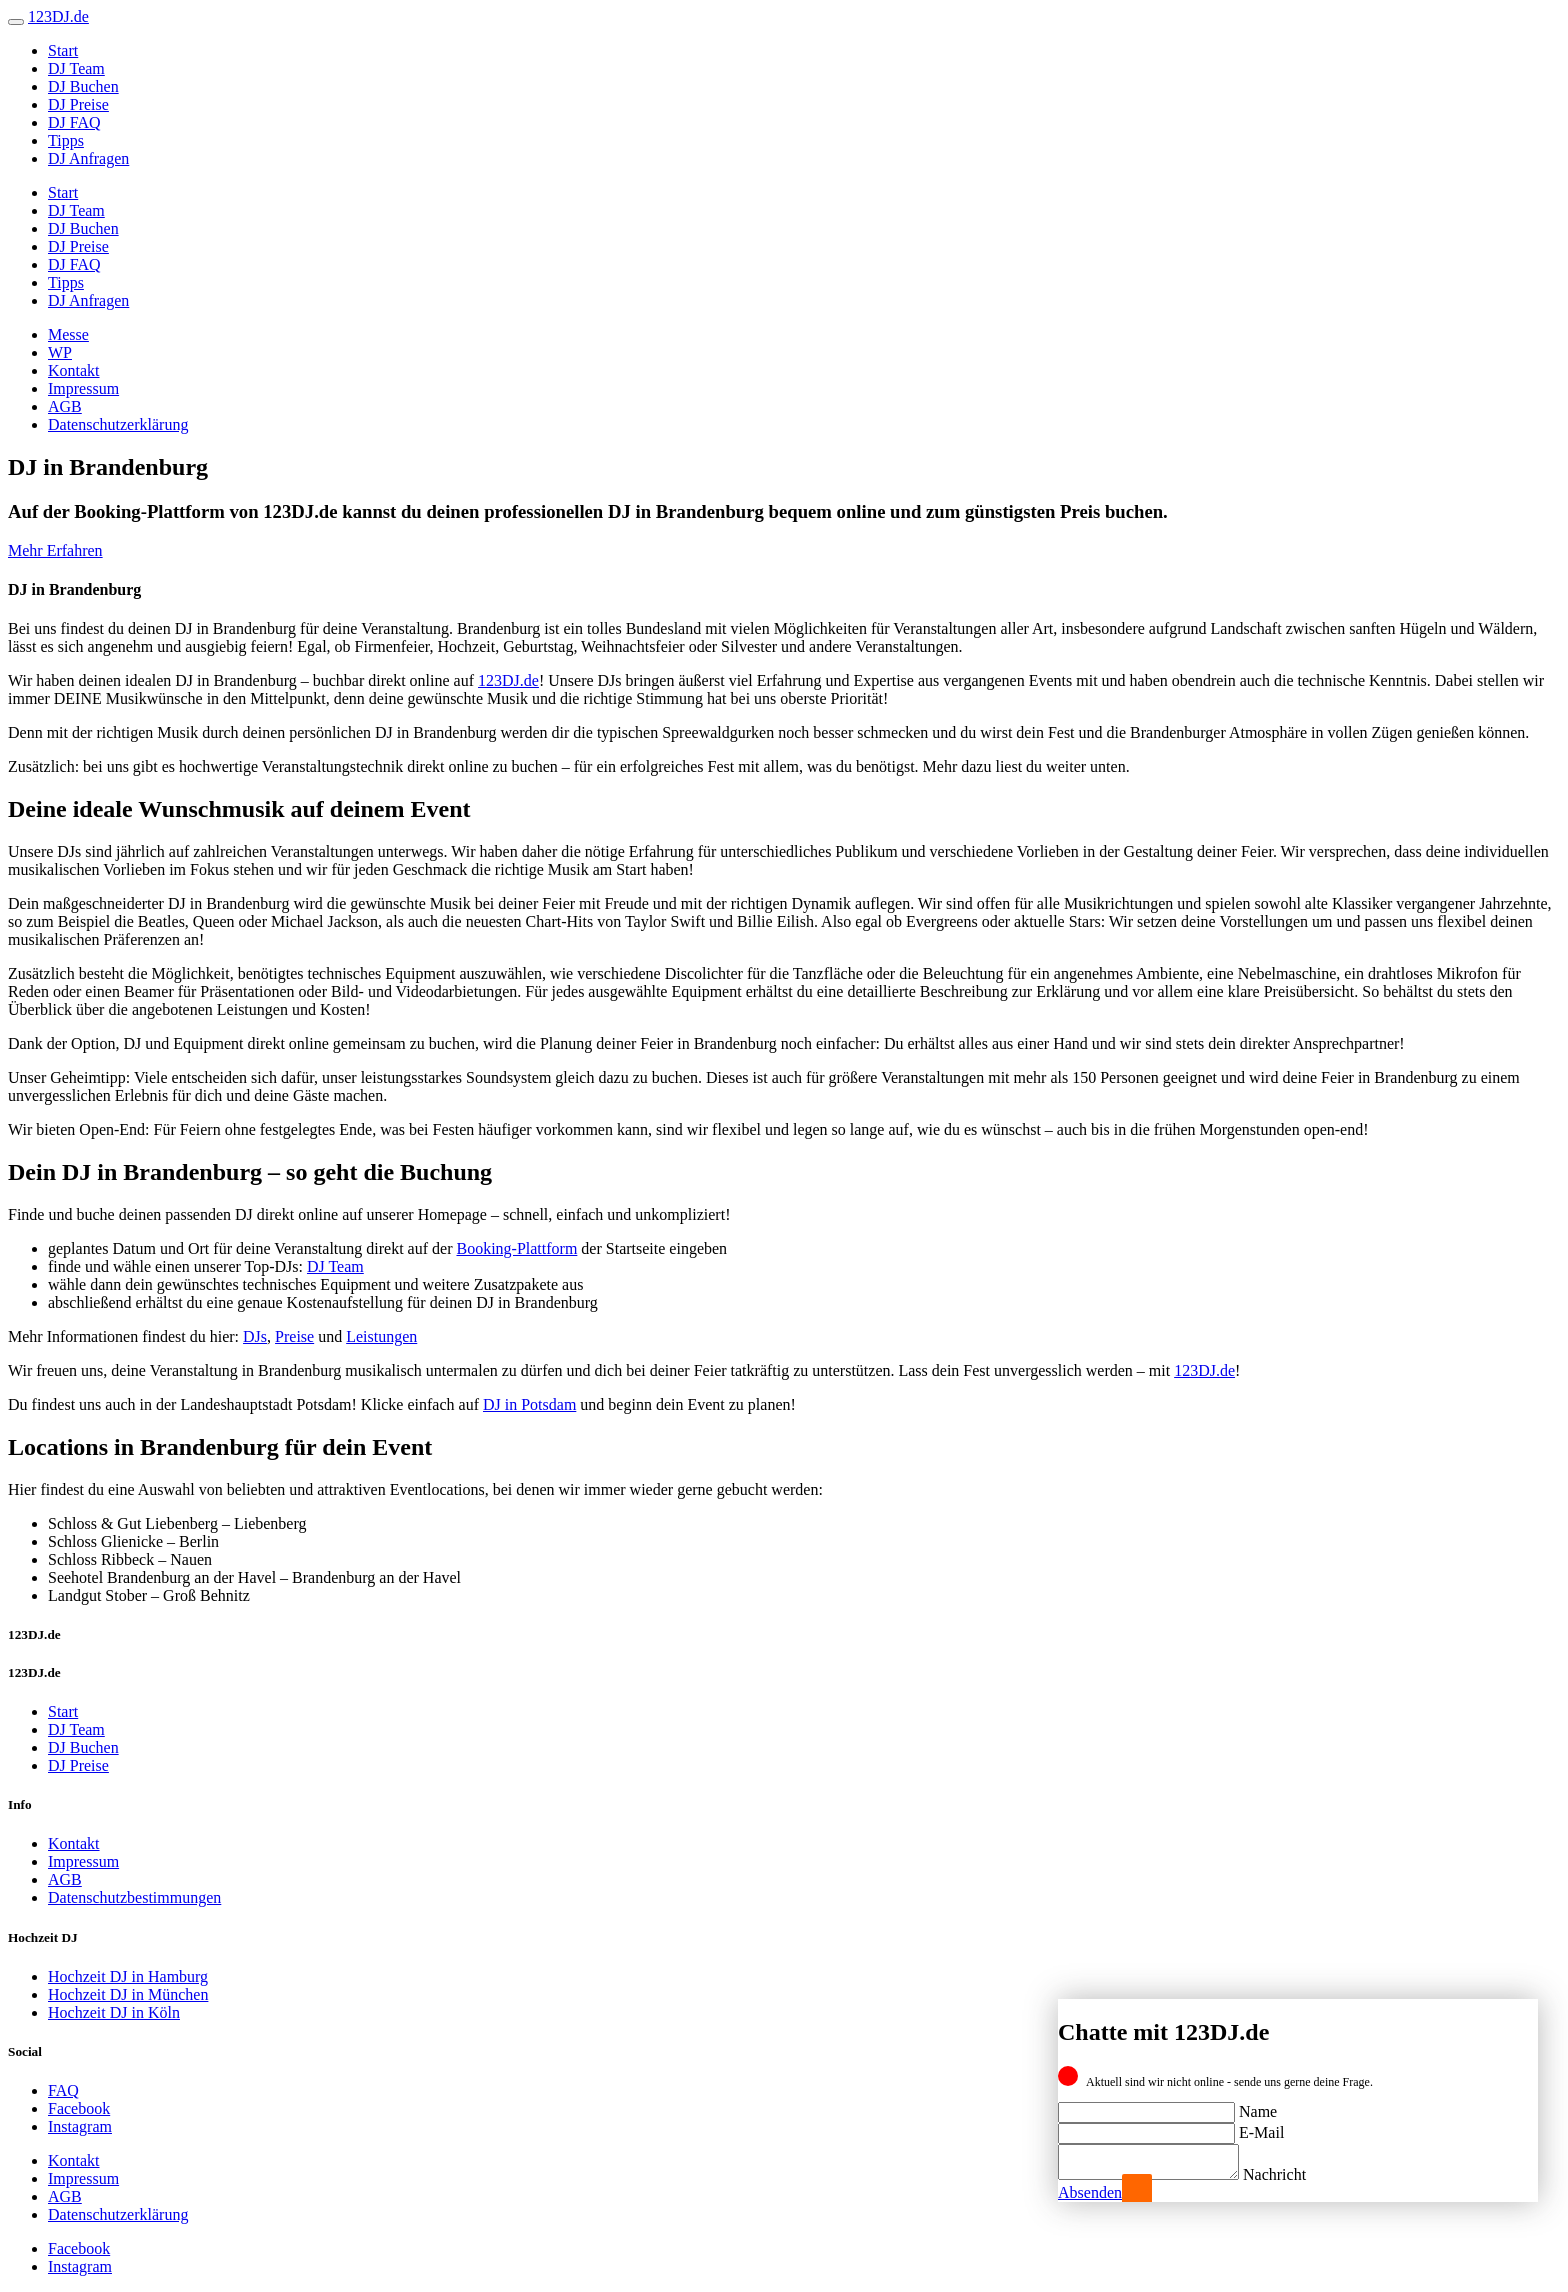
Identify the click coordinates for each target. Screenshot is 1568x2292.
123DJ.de (508, 680)
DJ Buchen (83, 86)
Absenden (1090, 2192)
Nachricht (1294, 2174)
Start (63, 50)
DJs (255, 1336)
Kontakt (74, 370)
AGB (65, 406)
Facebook (79, 2108)
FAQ (63, 2090)
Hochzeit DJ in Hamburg (128, 1976)
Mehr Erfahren (55, 550)
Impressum (83, 388)
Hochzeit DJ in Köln (114, 2012)
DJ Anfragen (88, 158)
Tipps (66, 140)
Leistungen (381, 1336)
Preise (294, 1336)
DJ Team (76, 68)
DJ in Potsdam (529, 1404)
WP (60, 352)
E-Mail (1261, 2126)
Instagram (80, 2126)
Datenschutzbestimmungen (134, 1897)
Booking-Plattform (516, 1248)
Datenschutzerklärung (118, 424)
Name (1258, 2105)
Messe (68, 334)
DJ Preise (78, 104)
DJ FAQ (74, 122)
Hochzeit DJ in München (128, 1994)
